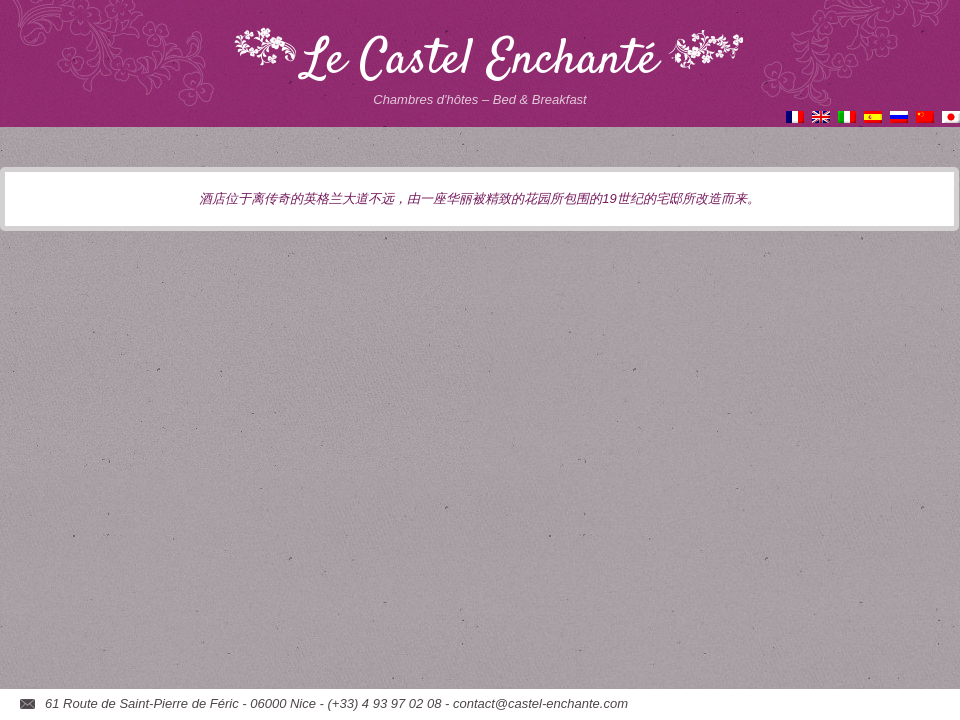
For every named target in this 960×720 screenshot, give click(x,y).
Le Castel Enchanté (480, 60)
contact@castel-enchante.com (540, 703)
